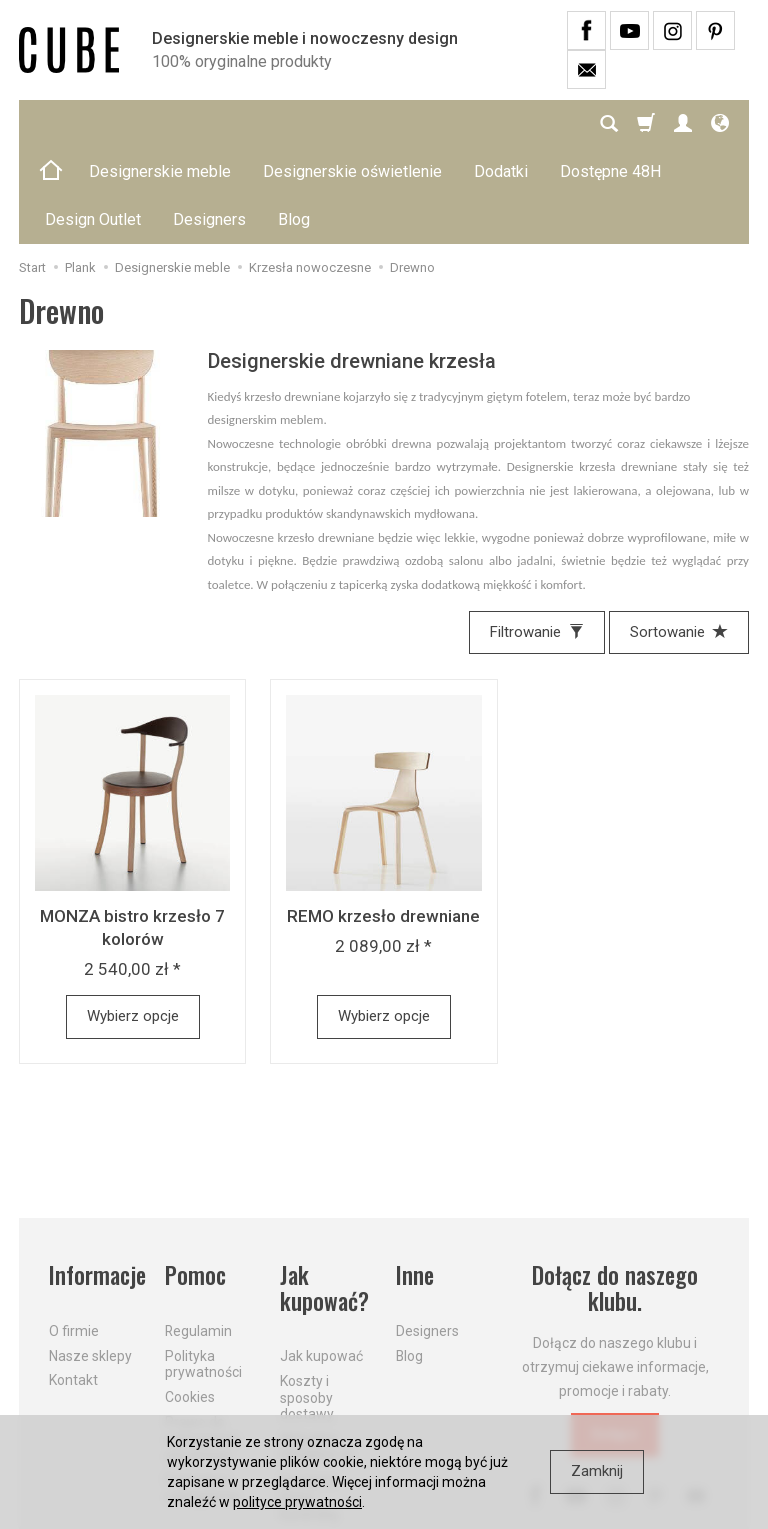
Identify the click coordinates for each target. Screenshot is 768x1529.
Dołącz (615, 1338)
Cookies (190, 1301)
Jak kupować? (324, 1192)
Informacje (95, 1179)
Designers (427, 1235)
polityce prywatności (297, 1502)
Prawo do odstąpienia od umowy (202, 1343)
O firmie (74, 1235)
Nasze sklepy (90, 1260)
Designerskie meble (160, 123)
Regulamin (198, 1235)
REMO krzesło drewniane (383, 820)
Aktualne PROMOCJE (317, 1351)
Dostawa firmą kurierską (309, 1402)
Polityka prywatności (203, 1268)
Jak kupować (321, 1260)
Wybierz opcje (133, 920)
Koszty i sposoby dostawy (307, 1302)
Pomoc (195, 1179)
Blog (409, 1260)
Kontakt (73, 1284)
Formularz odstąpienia (202, 1392)
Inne (415, 1179)
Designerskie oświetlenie (352, 123)
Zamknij (597, 1471)
